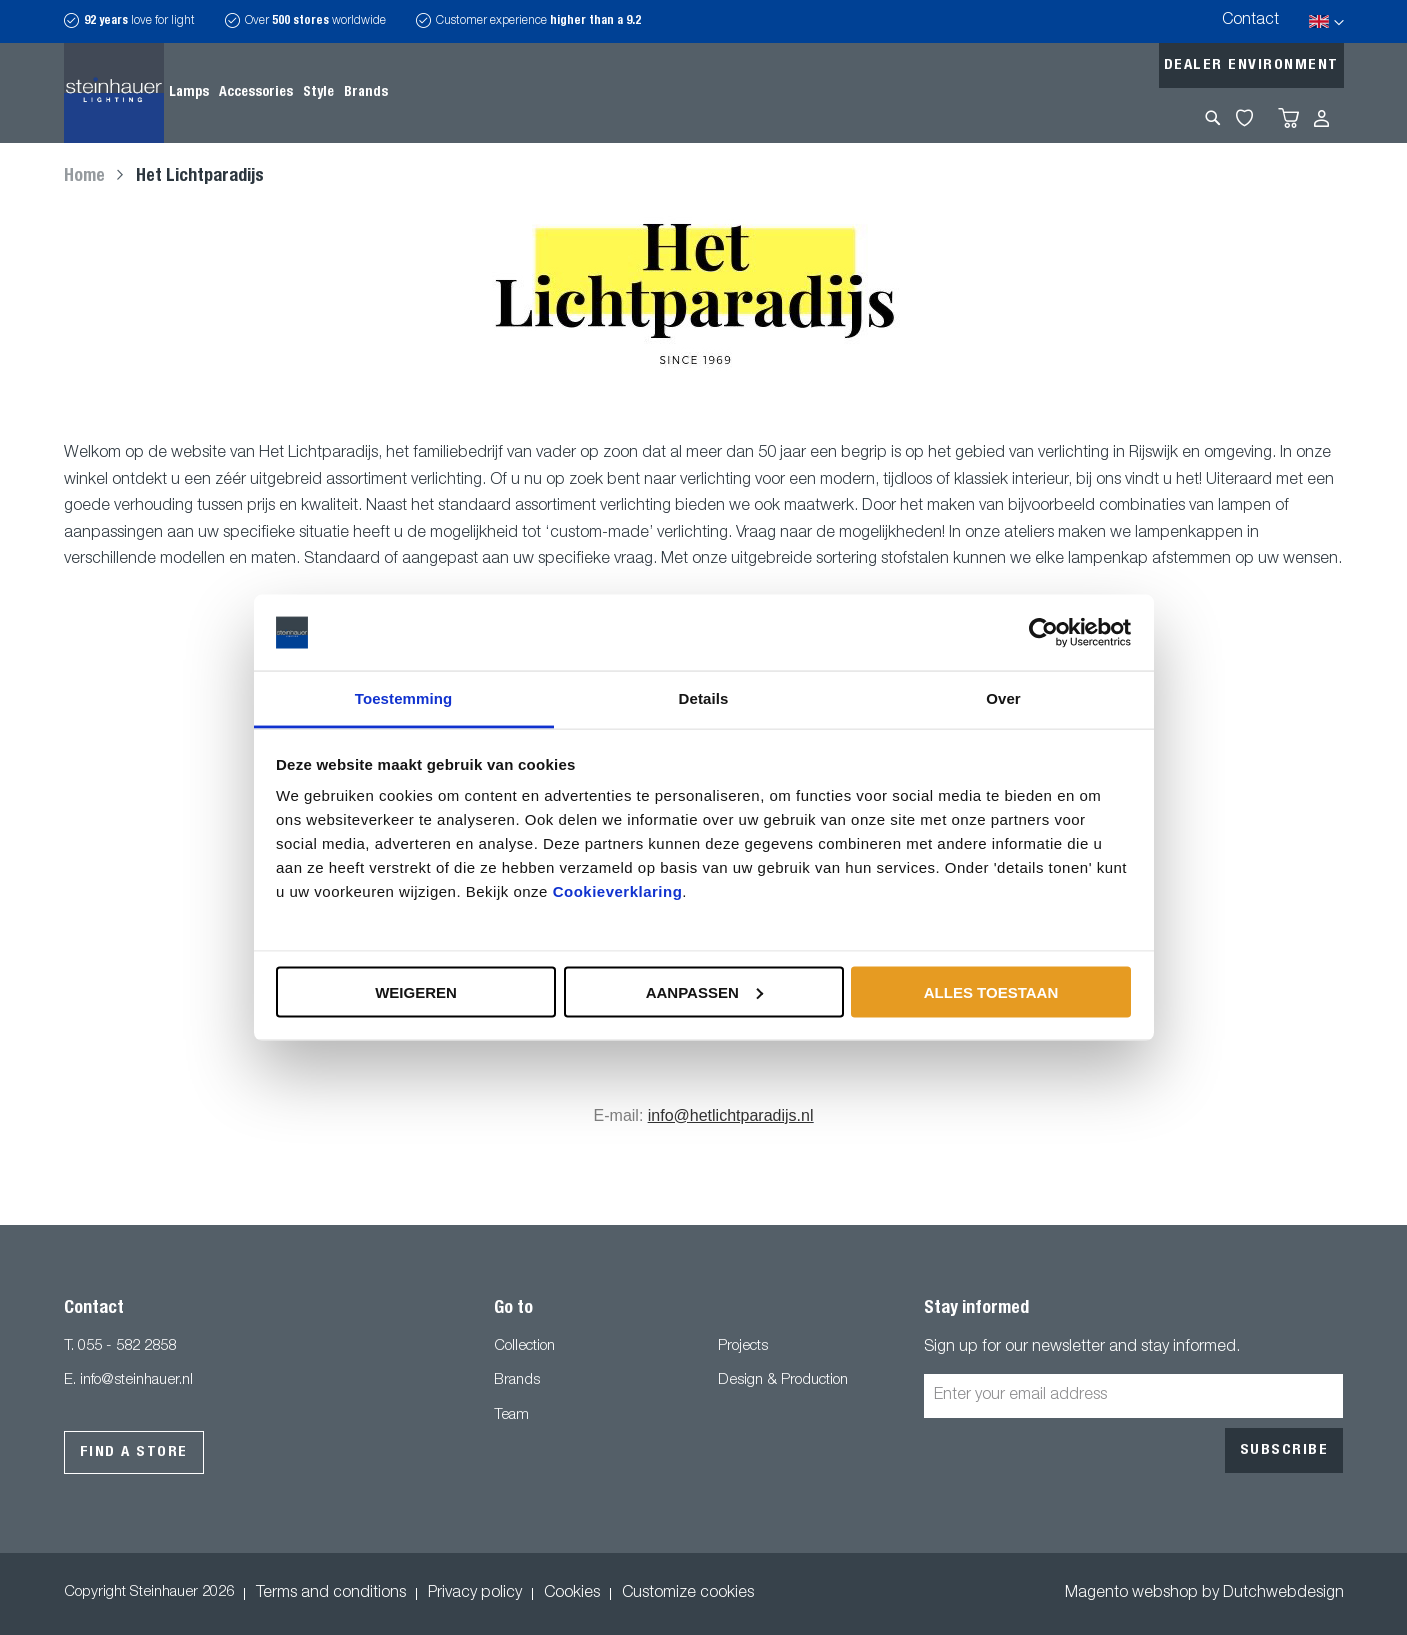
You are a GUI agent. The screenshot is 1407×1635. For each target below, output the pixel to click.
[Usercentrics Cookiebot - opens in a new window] (1043, 633)
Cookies (572, 1594)
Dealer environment (1251, 65)
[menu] (278, 93)
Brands (517, 1380)
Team (511, 1415)
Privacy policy (475, 1594)
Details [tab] (704, 698)
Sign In (1321, 118)
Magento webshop (1131, 1594)
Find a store (134, 1452)
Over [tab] (1003, 698)
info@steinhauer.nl (136, 1380)
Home (86, 177)
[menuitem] (189, 93)
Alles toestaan (991, 991)
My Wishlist (1244, 118)
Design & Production (783, 1380)
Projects (743, 1346)
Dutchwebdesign (1283, 1594)
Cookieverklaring (618, 891)
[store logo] (114, 93)
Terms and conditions (331, 1594)
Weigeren (416, 991)
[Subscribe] (1284, 1450)
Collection (524, 1346)
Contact (1250, 21)
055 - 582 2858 (127, 1346)
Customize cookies (688, 1594)
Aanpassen (704, 991)
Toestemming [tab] (404, 698)
